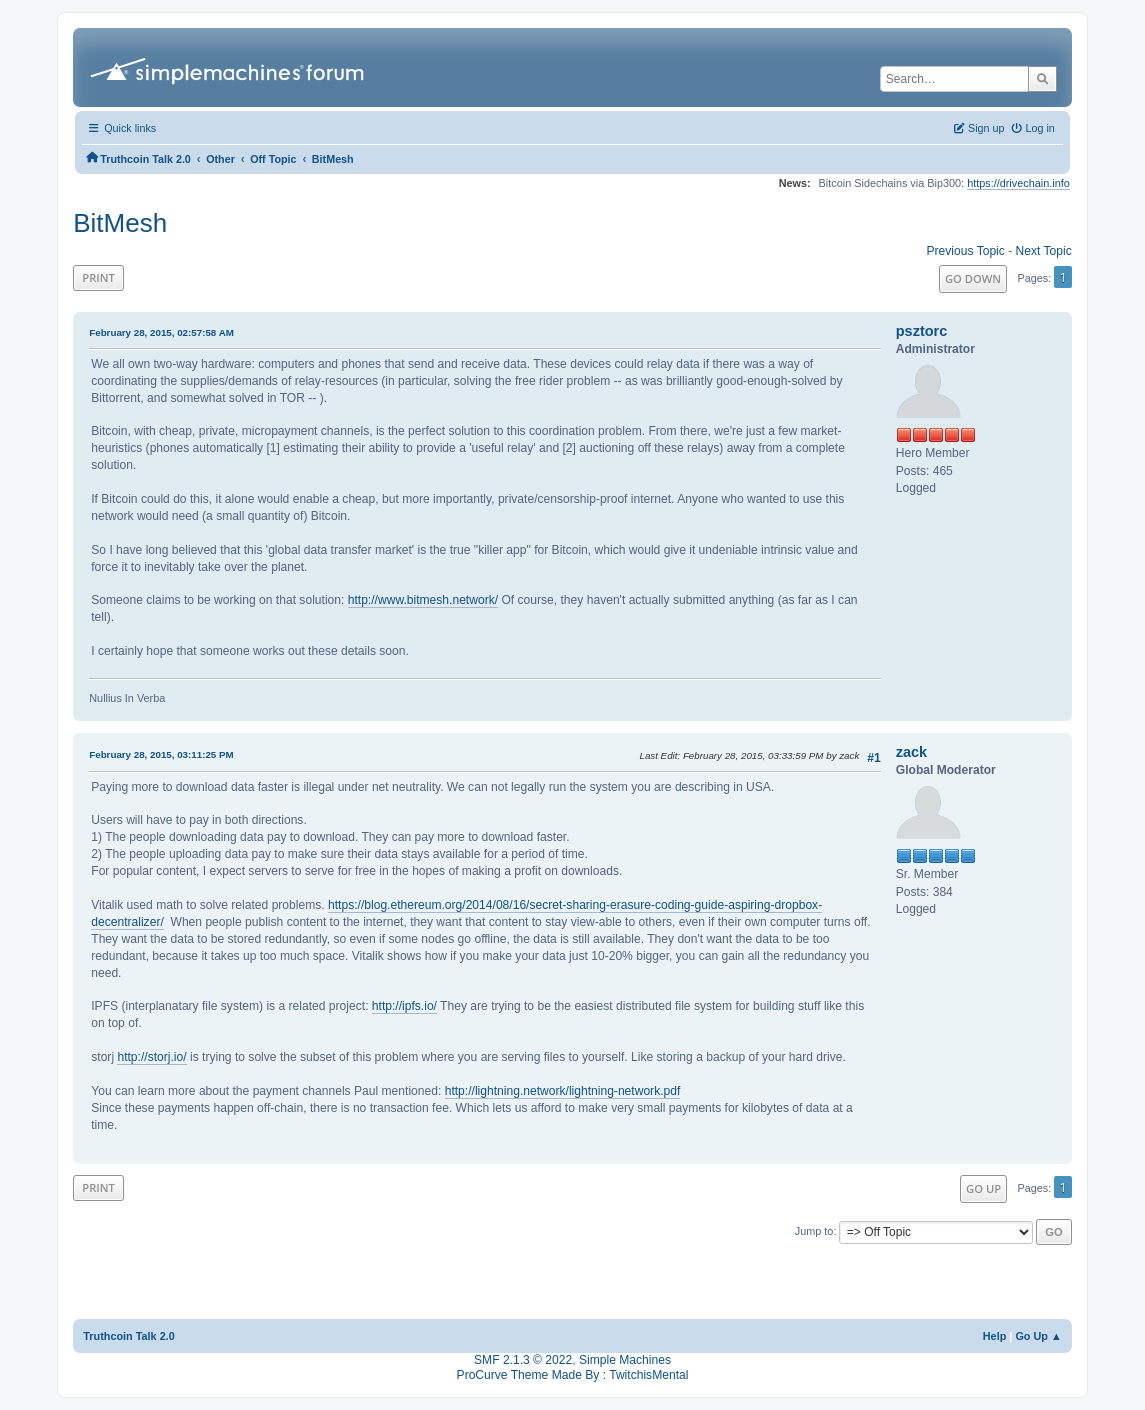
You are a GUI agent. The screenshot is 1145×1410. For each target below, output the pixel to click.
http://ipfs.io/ (404, 1006)
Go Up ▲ (1038, 1336)
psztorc (922, 331)
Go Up (983, 1188)
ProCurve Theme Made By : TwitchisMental (573, 1375)
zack (911, 752)
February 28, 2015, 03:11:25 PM (161, 754)
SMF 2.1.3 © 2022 (523, 1360)
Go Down (973, 278)
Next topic (1044, 251)
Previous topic (966, 251)
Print (98, 277)
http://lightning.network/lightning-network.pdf (563, 1091)
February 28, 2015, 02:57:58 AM (161, 332)
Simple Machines (625, 1360)
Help (995, 1336)
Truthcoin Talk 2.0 (129, 1336)
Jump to (814, 1231)
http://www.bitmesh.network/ (423, 600)
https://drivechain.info (1018, 183)
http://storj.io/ (151, 1057)
